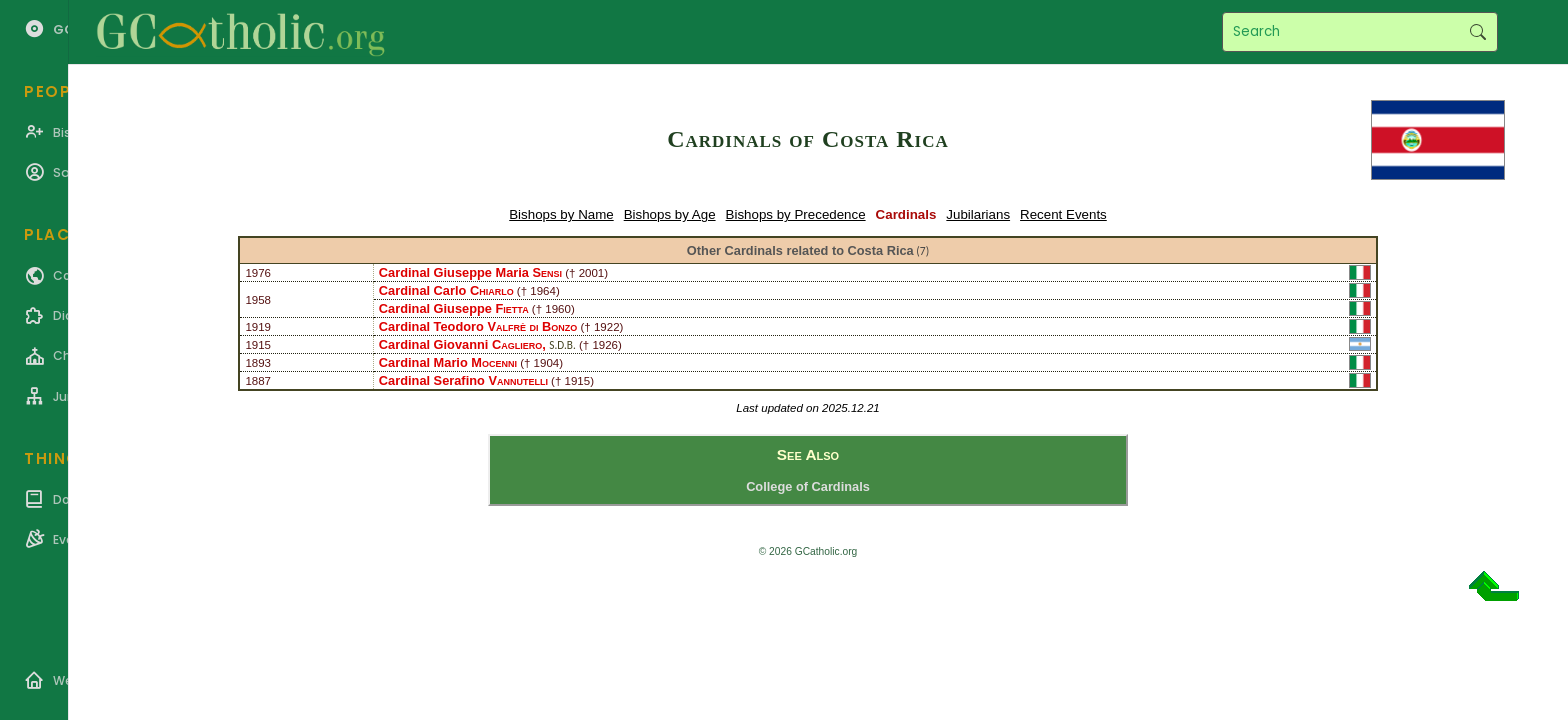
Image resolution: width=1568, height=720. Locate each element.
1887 (258, 381)
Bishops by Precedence (796, 214)
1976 (258, 273)
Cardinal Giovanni (460, 344)
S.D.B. (562, 345)
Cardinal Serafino (463, 380)
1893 (258, 363)
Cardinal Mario (448, 362)
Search (1477, 32)
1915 (258, 345)
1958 (258, 300)
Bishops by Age (670, 214)
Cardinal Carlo (446, 290)
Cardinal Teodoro (478, 326)
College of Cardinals (808, 486)
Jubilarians (978, 214)
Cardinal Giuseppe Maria (470, 272)
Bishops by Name (561, 214)
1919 (258, 327)
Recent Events (1063, 214)
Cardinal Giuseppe (454, 308)
